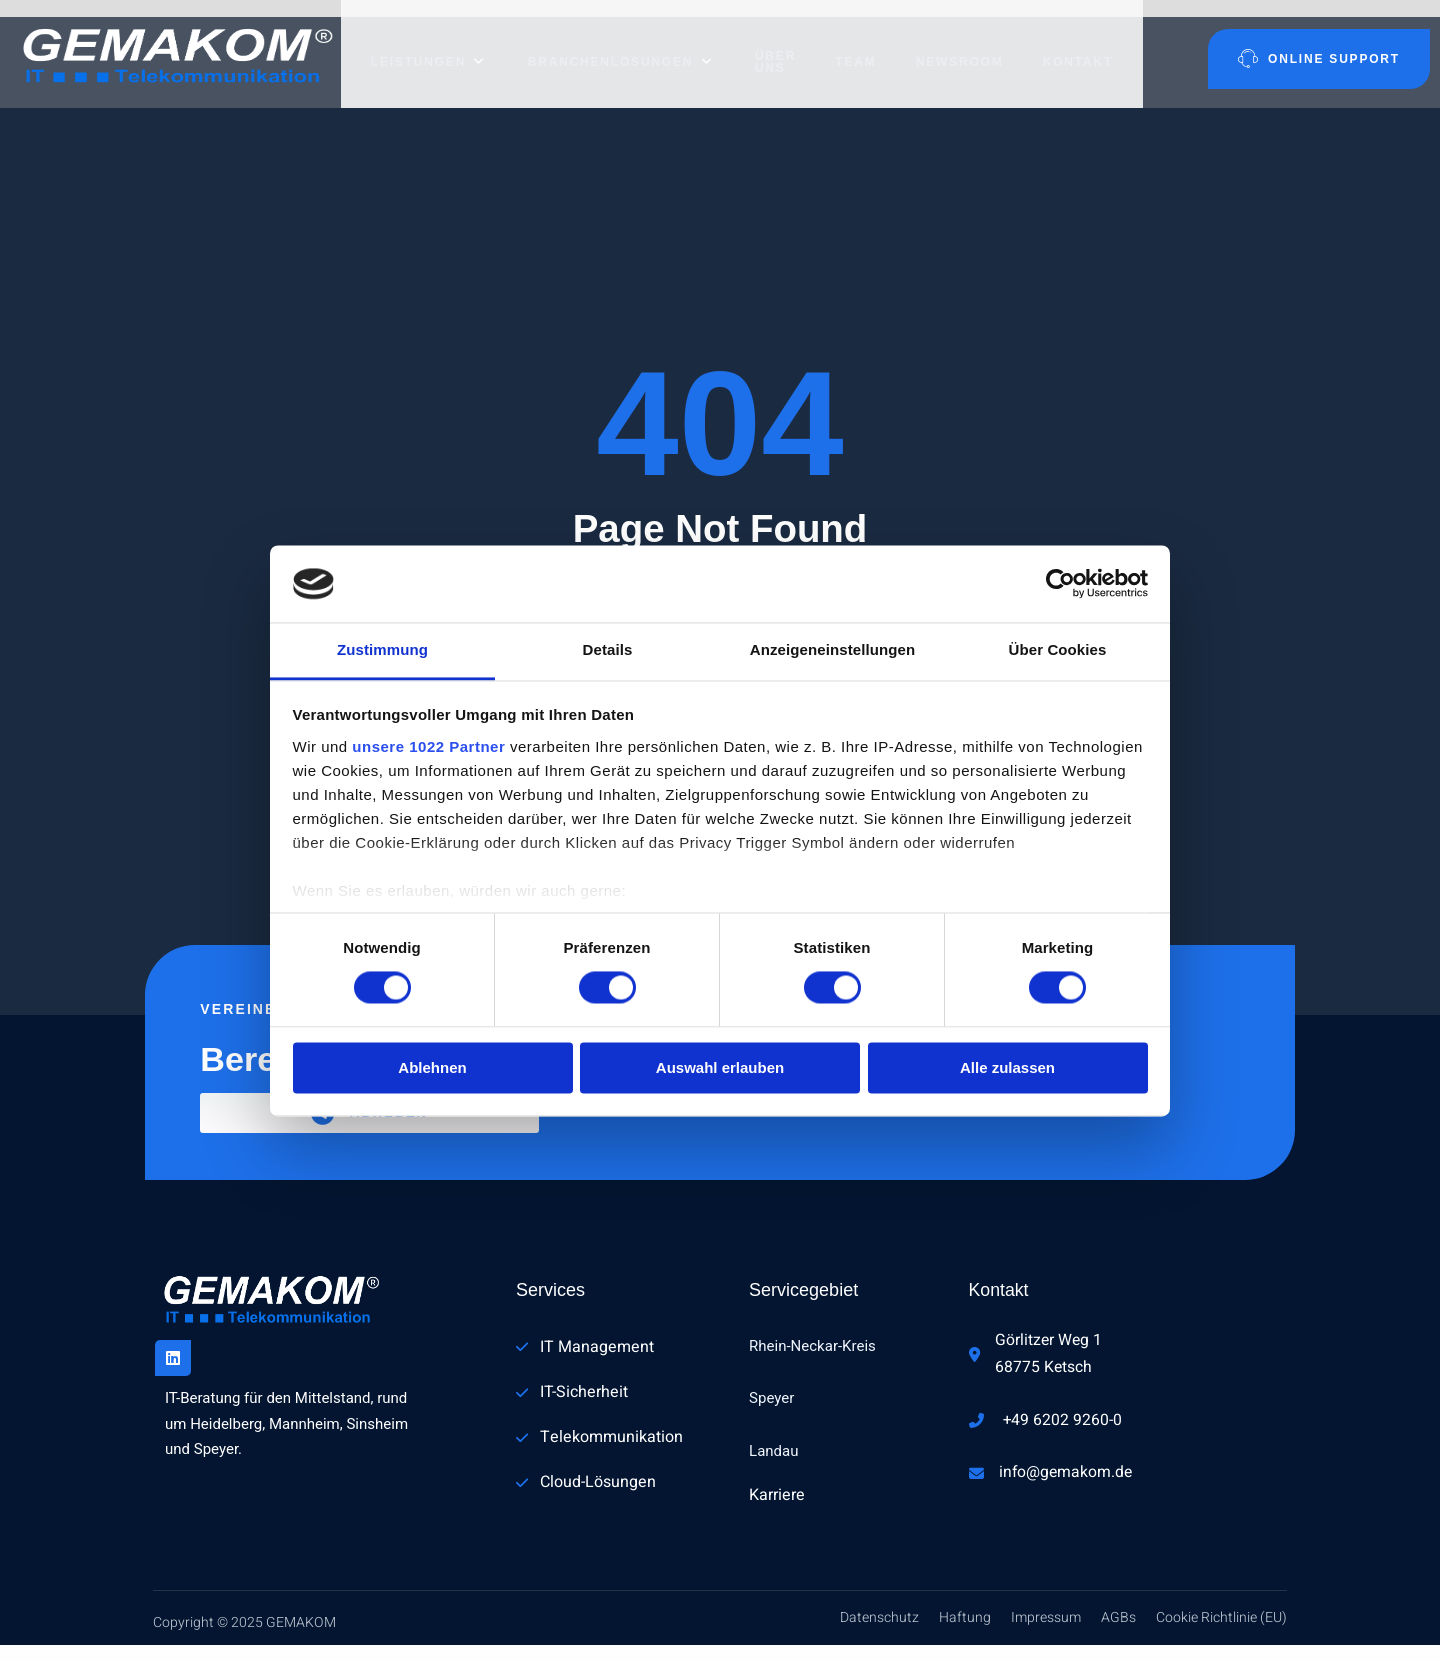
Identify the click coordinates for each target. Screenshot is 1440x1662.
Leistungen (417, 45)
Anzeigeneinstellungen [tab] (832, 649)
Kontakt (1088, 45)
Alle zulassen (1007, 1067)
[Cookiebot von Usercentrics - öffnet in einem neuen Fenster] (1060, 584)
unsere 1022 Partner (428, 746)
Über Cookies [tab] (1058, 649)
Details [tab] (608, 649)
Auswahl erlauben (720, 1067)
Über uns (758, 45)
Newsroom (969, 45)
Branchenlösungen (605, 45)
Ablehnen (432, 1067)
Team (864, 45)
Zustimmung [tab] (382, 649)
